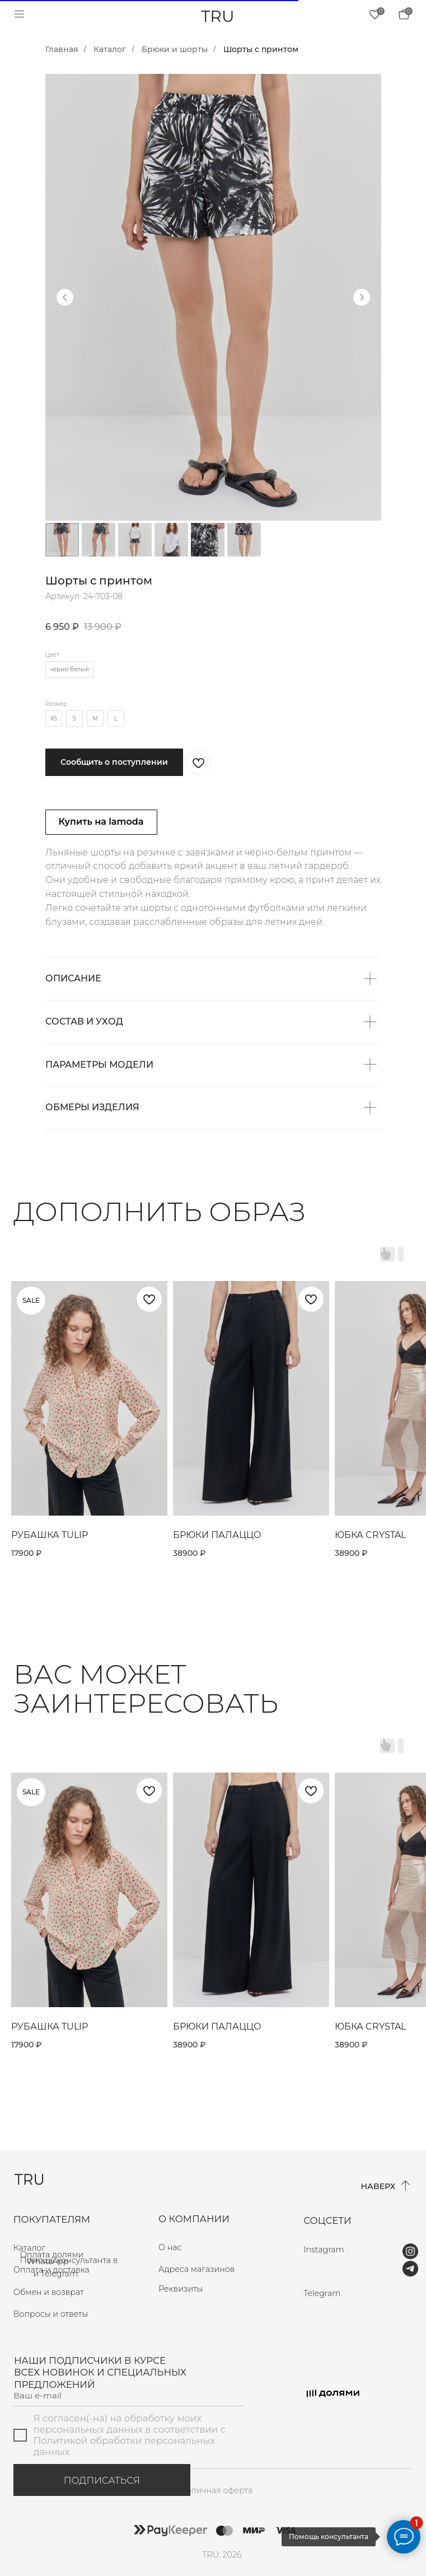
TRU (218, 16)
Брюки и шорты (175, 49)
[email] (129, 2395)
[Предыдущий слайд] (65, 297)
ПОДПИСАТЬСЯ (102, 2480)
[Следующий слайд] (361, 297)
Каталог (109, 49)
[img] (404, 14)
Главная (61, 49)
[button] (208, 2288)
